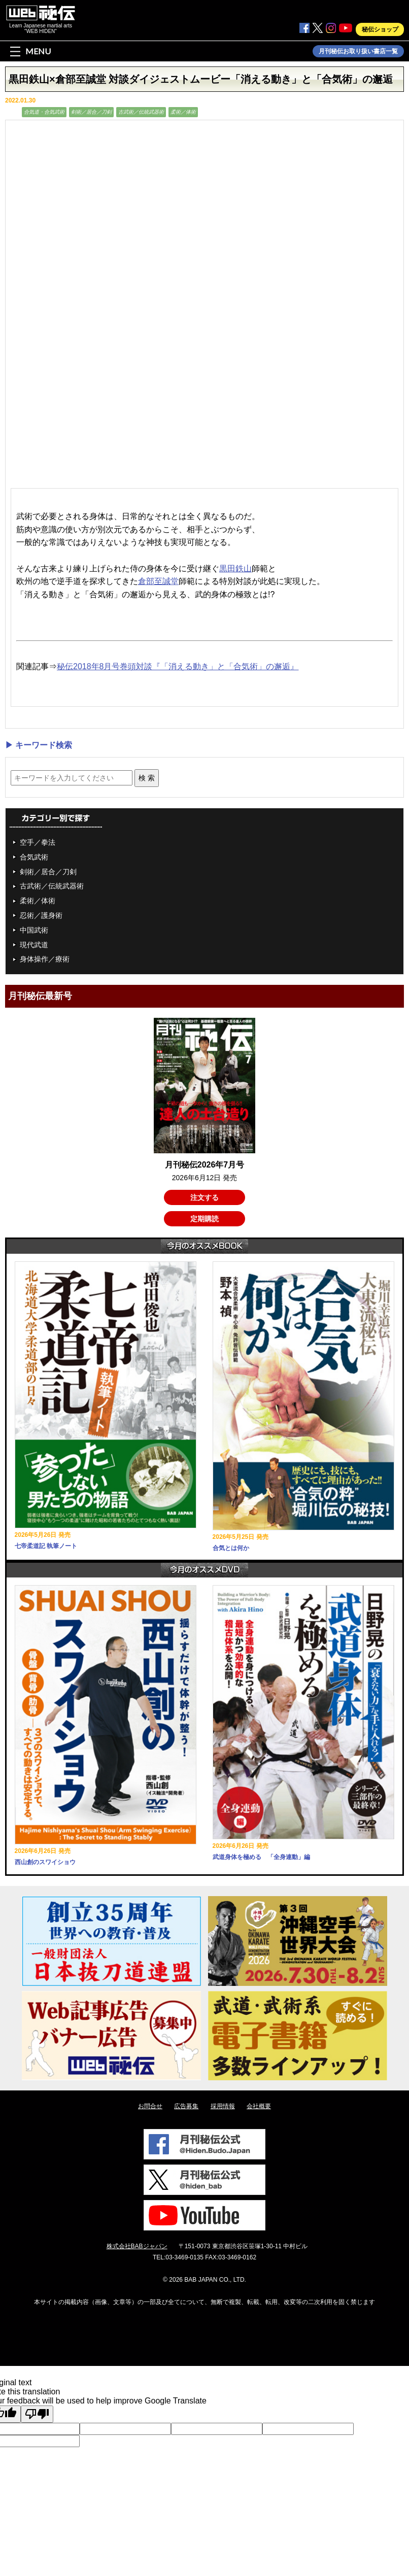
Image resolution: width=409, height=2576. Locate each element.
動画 (12, 112)
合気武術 (34, 857)
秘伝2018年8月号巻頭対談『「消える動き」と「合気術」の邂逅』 (178, 666)
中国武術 (34, 930)
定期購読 (204, 1219)
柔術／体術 (183, 112)
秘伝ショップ (380, 29)
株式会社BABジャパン (137, 2246)
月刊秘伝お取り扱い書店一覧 (358, 51)
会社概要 (259, 2106)
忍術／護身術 (41, 915)
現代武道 (34, 945)
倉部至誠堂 (158, 581)
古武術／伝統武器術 (141, 112)
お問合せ (150, 2106)
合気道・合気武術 (44, 112)
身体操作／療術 (45, 959)
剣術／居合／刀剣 (91, 112)
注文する (204, 1197)
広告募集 (186, 2106)
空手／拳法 (37, 842)
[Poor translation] (37, 2414)
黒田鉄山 (235, 568)
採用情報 (223, 2106)
